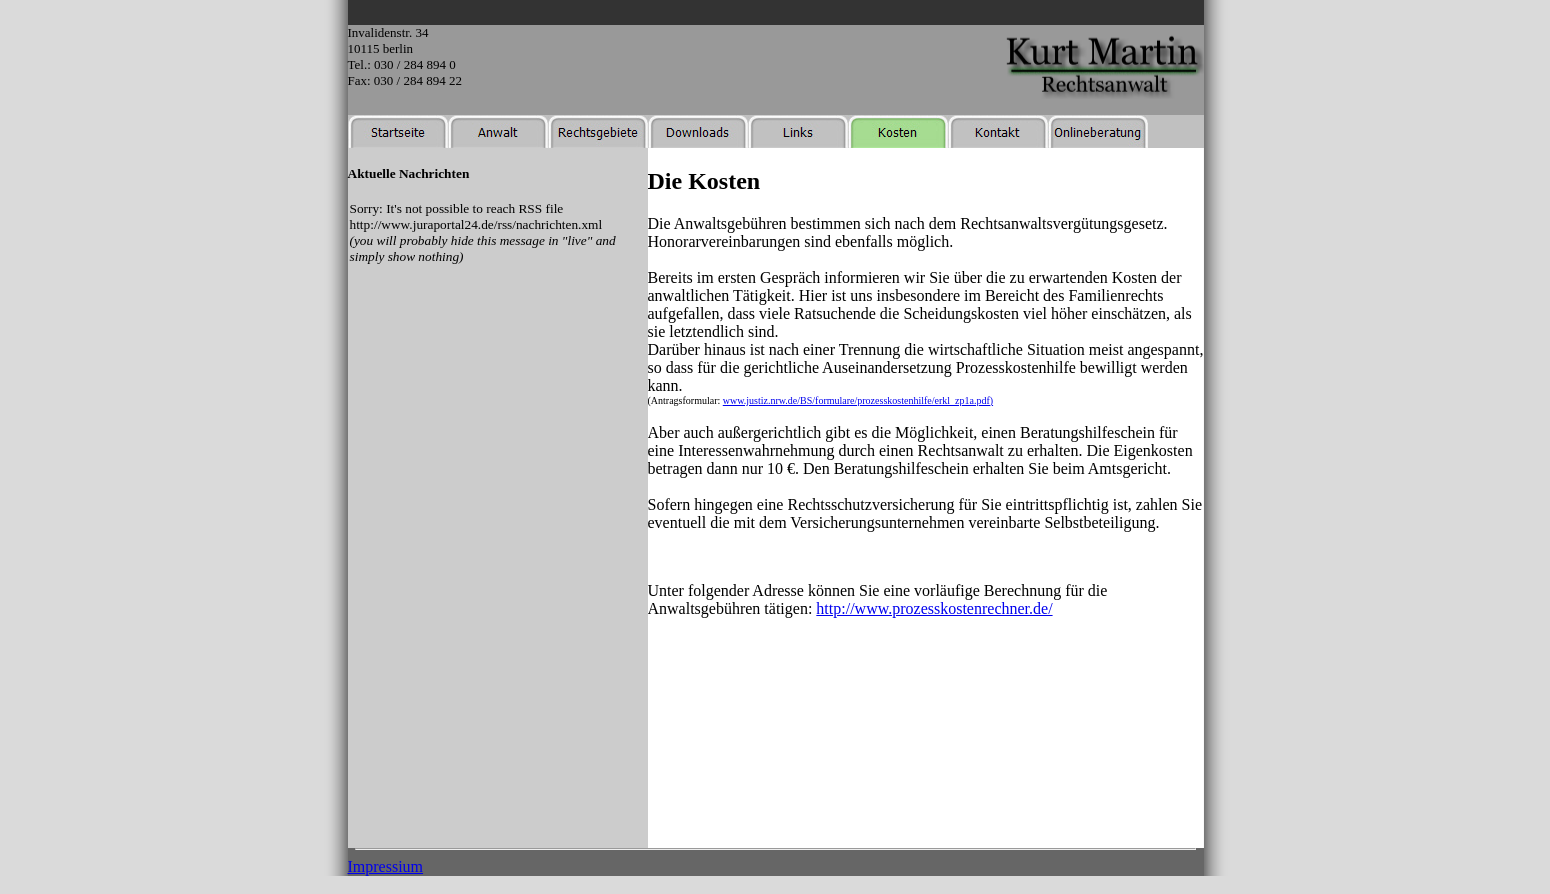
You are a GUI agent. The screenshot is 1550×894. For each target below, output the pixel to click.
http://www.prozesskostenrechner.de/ (934, 608)
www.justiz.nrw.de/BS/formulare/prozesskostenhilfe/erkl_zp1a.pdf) (858, 400)
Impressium (386, 866)
